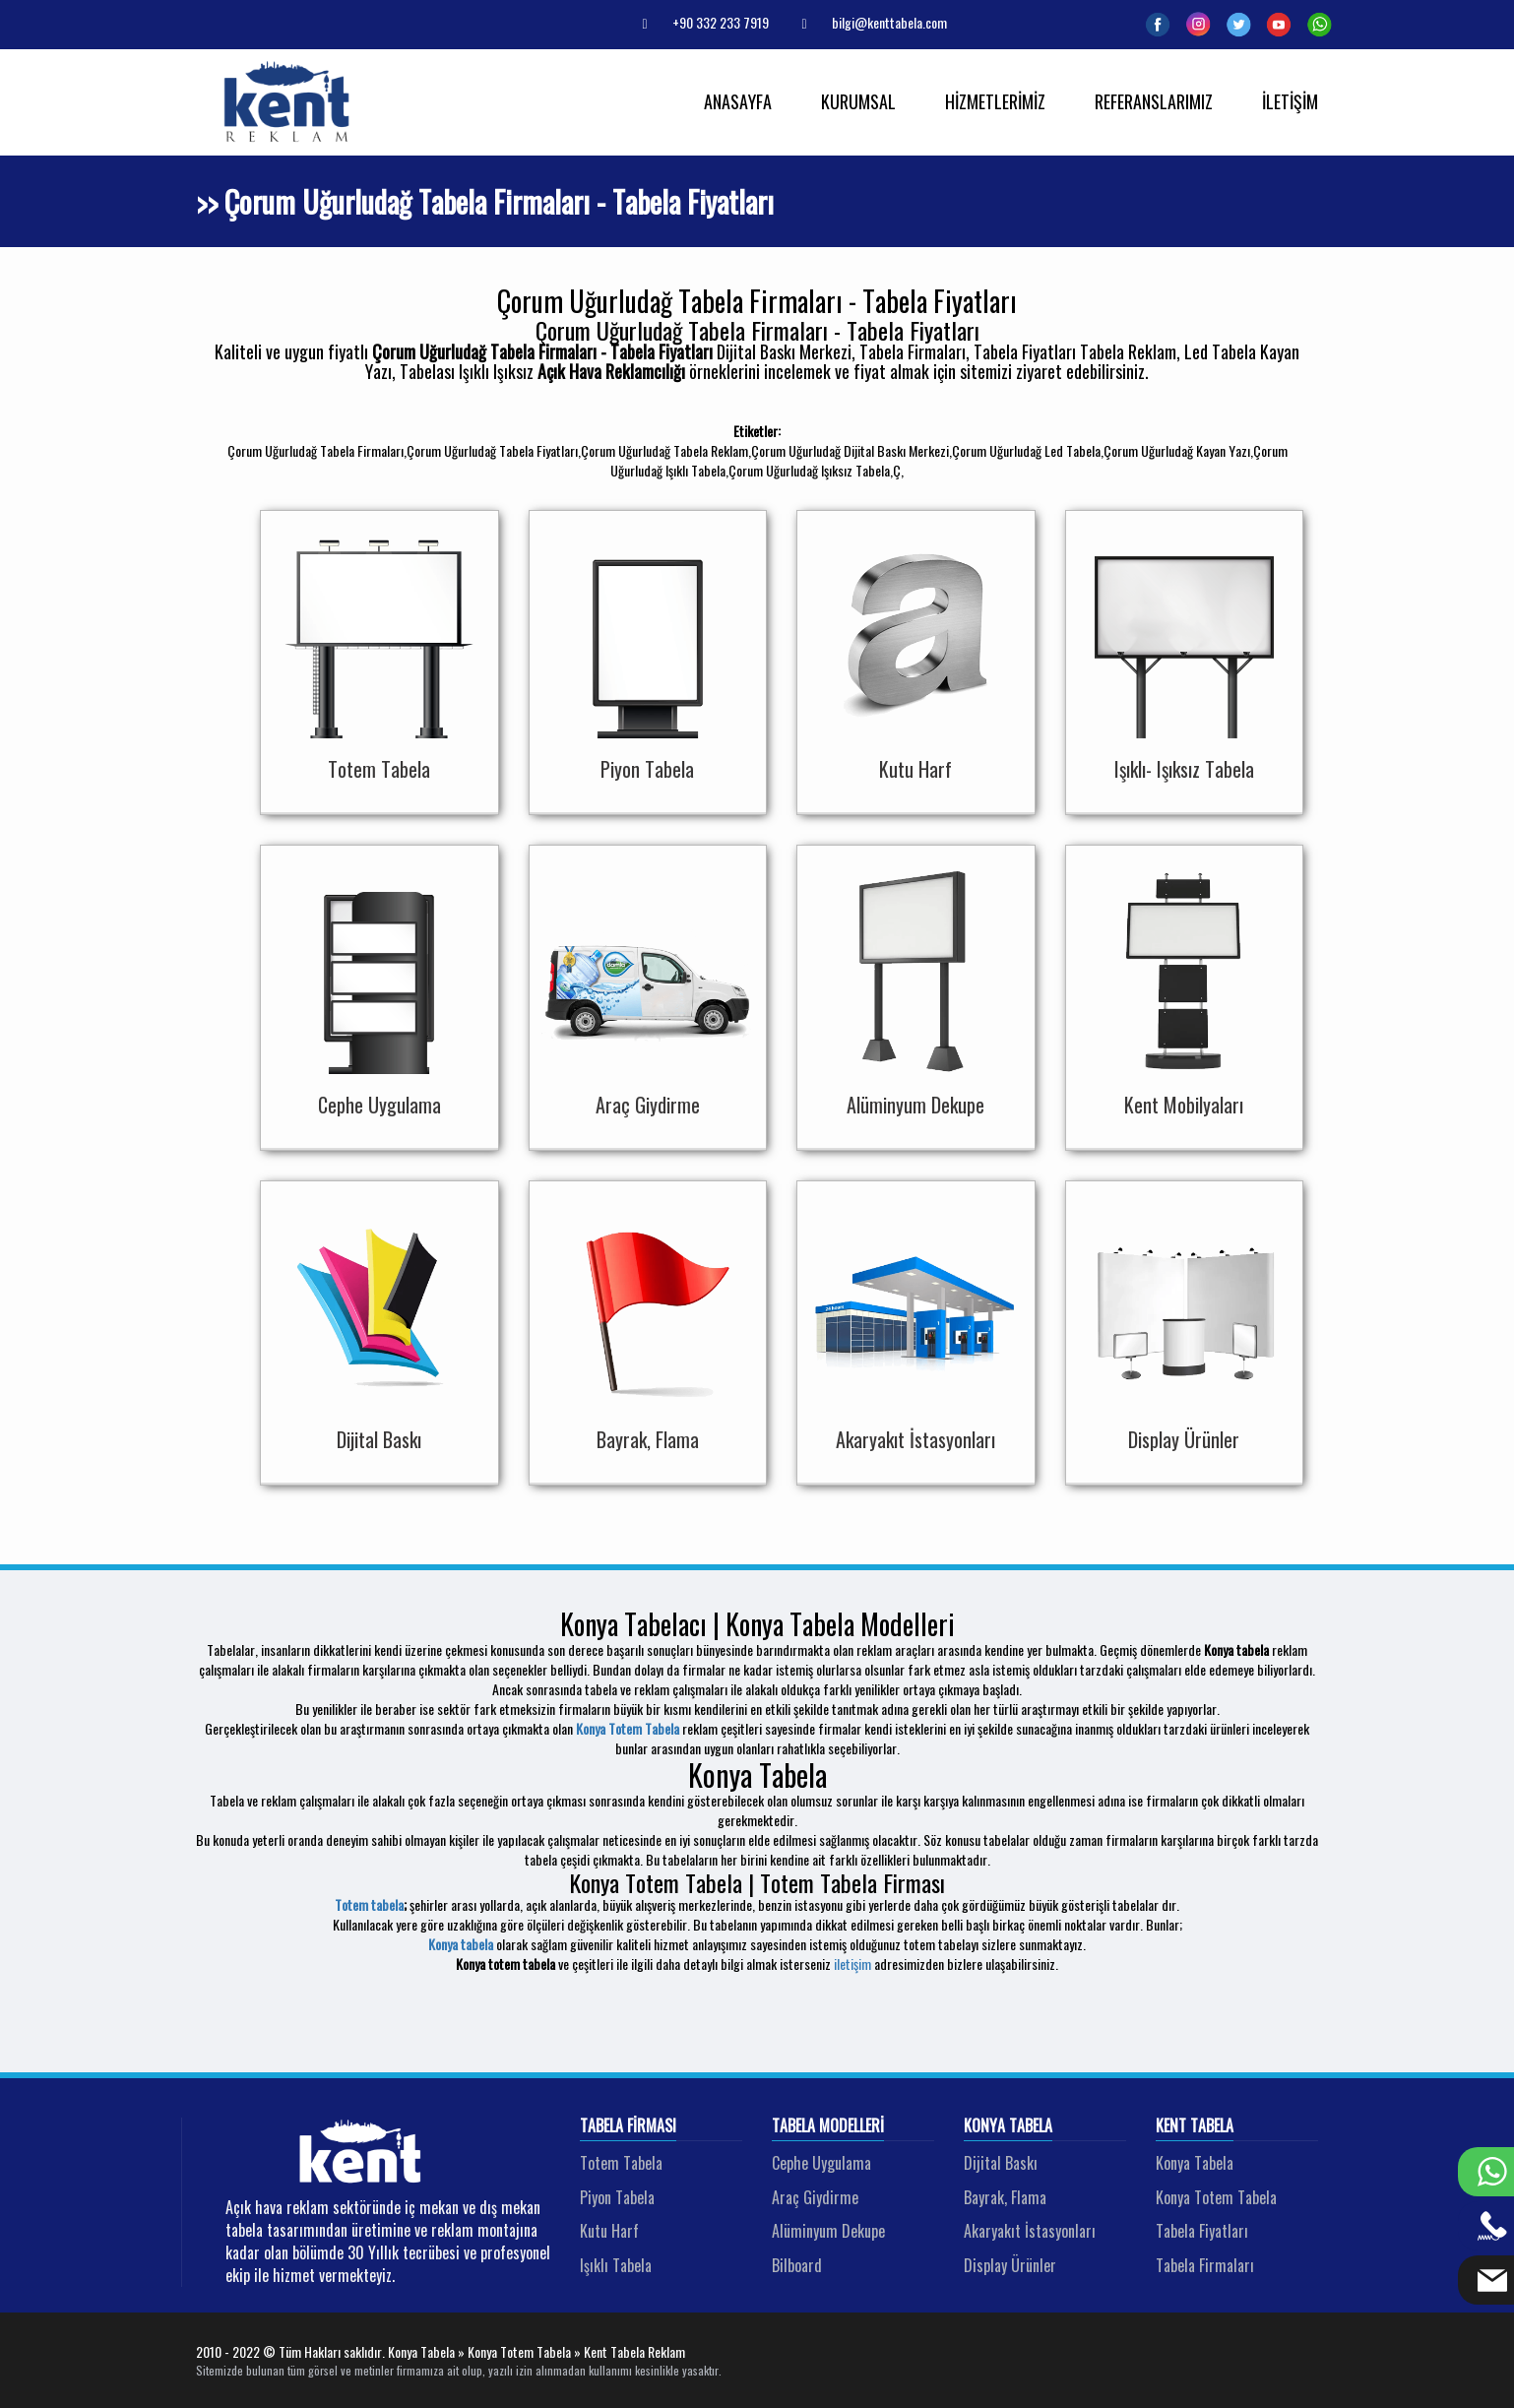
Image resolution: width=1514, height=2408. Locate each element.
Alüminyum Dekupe (828, 2231)
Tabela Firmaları (1205, 2265)
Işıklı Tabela (616, 2265)
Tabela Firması (628, 2126)
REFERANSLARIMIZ (1154, 101)
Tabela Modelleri (828, 2126)
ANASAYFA (738, 101)
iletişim (852, 1963)
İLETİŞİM (1290, 101)
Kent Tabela (1194, 2126)
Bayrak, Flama (1005, 2197)
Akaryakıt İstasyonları (1030, 2231)
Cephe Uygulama (821, 2163)
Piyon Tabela (617, 2197)
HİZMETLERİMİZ (995, 101)
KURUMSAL (858, 101)
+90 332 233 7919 (698, 22)
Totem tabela (369, 1904)
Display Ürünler (1010, 2265)
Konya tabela (460, 1943)
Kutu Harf (609, 2231)
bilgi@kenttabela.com (867, 22)
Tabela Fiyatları (1202, 2231)
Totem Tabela (621, 2163)
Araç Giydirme (815, 2197)
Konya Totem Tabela (627, 1728)
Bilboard (797, 2265)
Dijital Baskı (1001, 2163)
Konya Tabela (1008, 2126)
